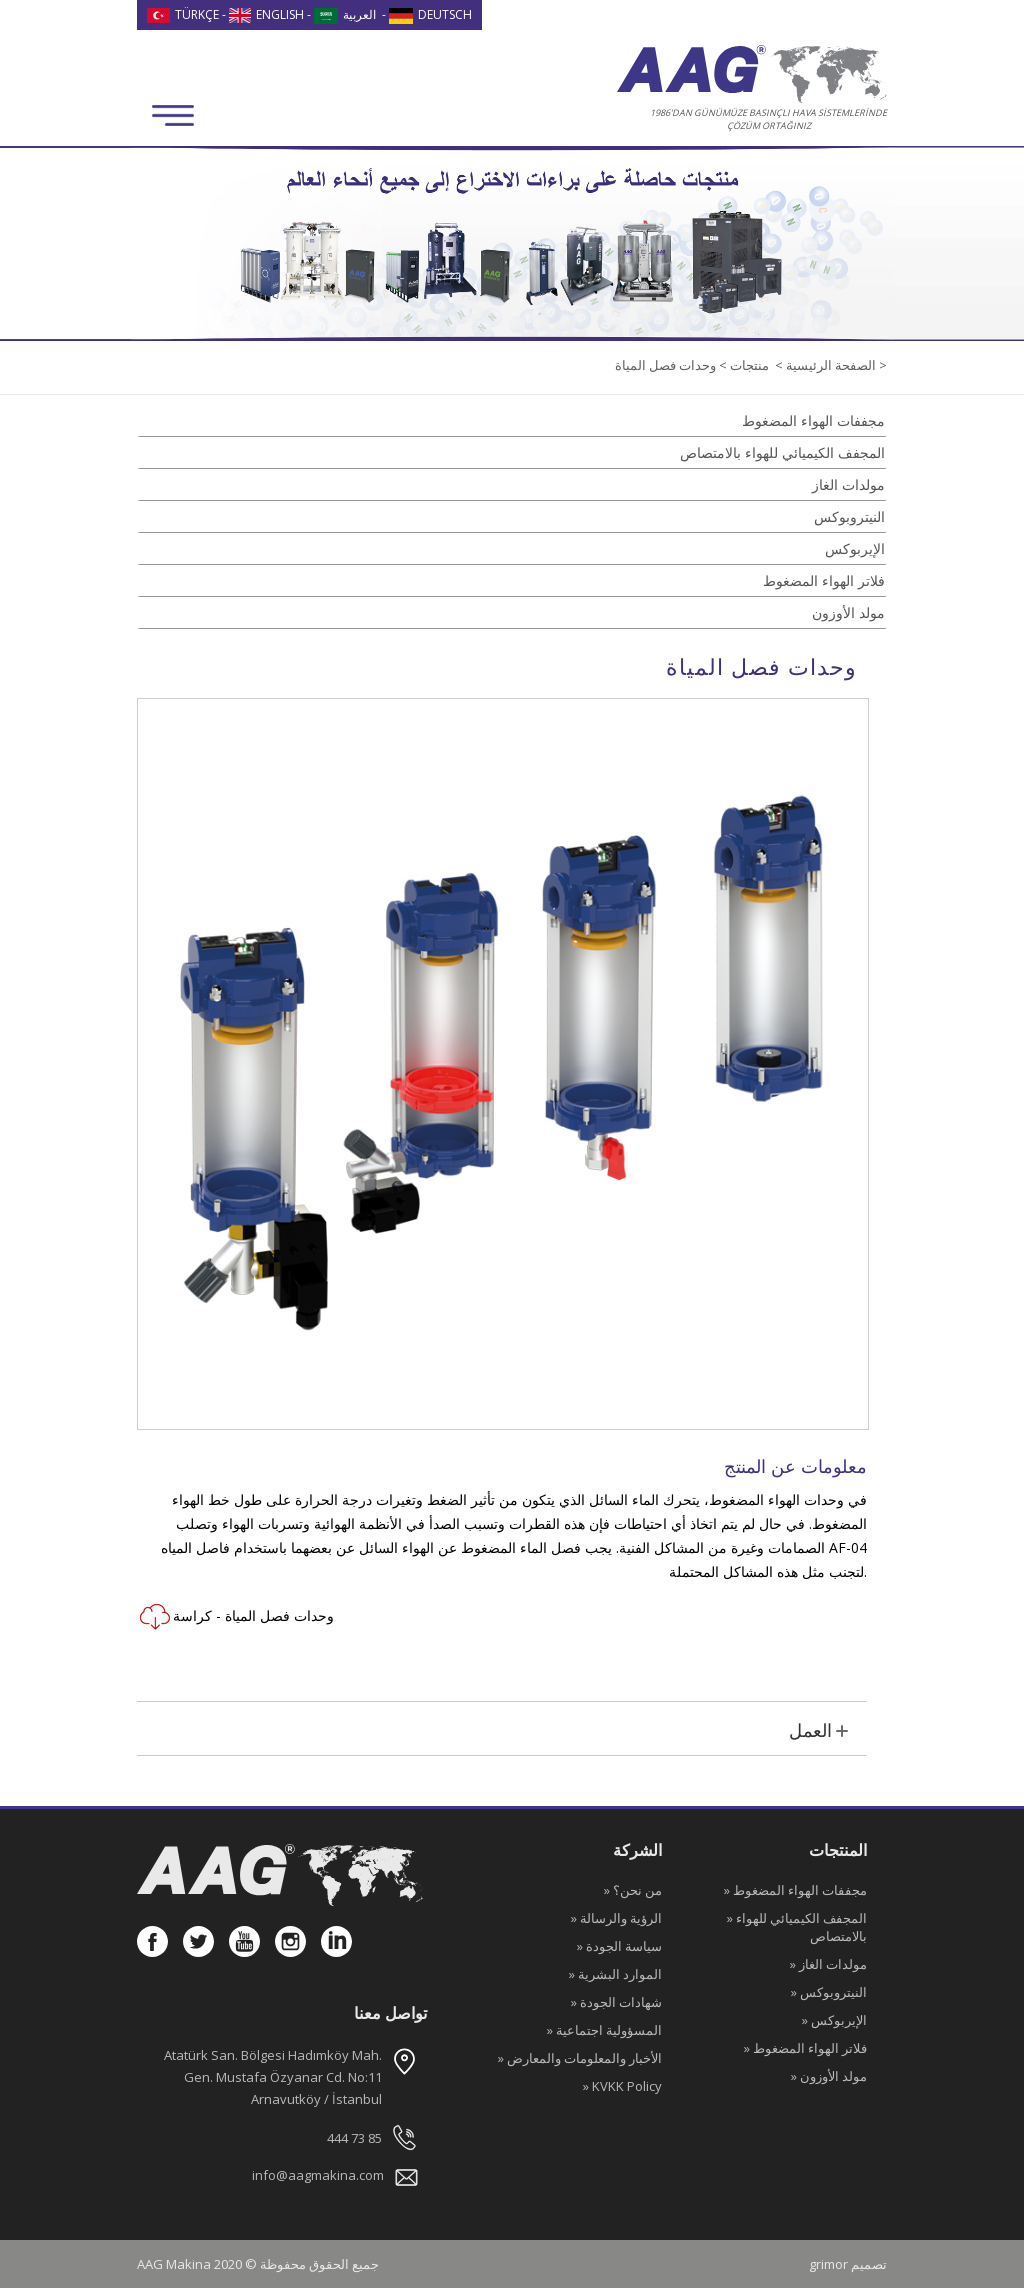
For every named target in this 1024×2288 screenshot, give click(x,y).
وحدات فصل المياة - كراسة (235, 1617)
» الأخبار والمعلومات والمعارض (580, 2058)
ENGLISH (267, 14)
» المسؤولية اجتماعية (604, 2030)
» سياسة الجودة (619, 1946)
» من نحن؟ (633, 1890)
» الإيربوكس (834, 2020)
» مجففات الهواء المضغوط (795, 1890)
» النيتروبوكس (829, 1992)
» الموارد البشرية (615, 1974)
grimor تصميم (848, 2264)
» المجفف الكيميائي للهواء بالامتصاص (797, 1927)
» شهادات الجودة (616, 2002)
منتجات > (742, 365)
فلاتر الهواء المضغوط (824, 580)
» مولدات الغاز (828, 1964)
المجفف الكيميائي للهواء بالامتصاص (782, 452)
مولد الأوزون (848, 612)
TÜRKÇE (183, 14)
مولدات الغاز (848, 484)
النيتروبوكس (849, 516)
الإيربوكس (855, 548)
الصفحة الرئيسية (829, 365)
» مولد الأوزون (829, 2076)
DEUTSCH (430, 14)
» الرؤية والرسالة (616, 1918)
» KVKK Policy (622, 2086)
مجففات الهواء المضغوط (813, 420)
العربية (345, 14)
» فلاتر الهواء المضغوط (805, 2048)
